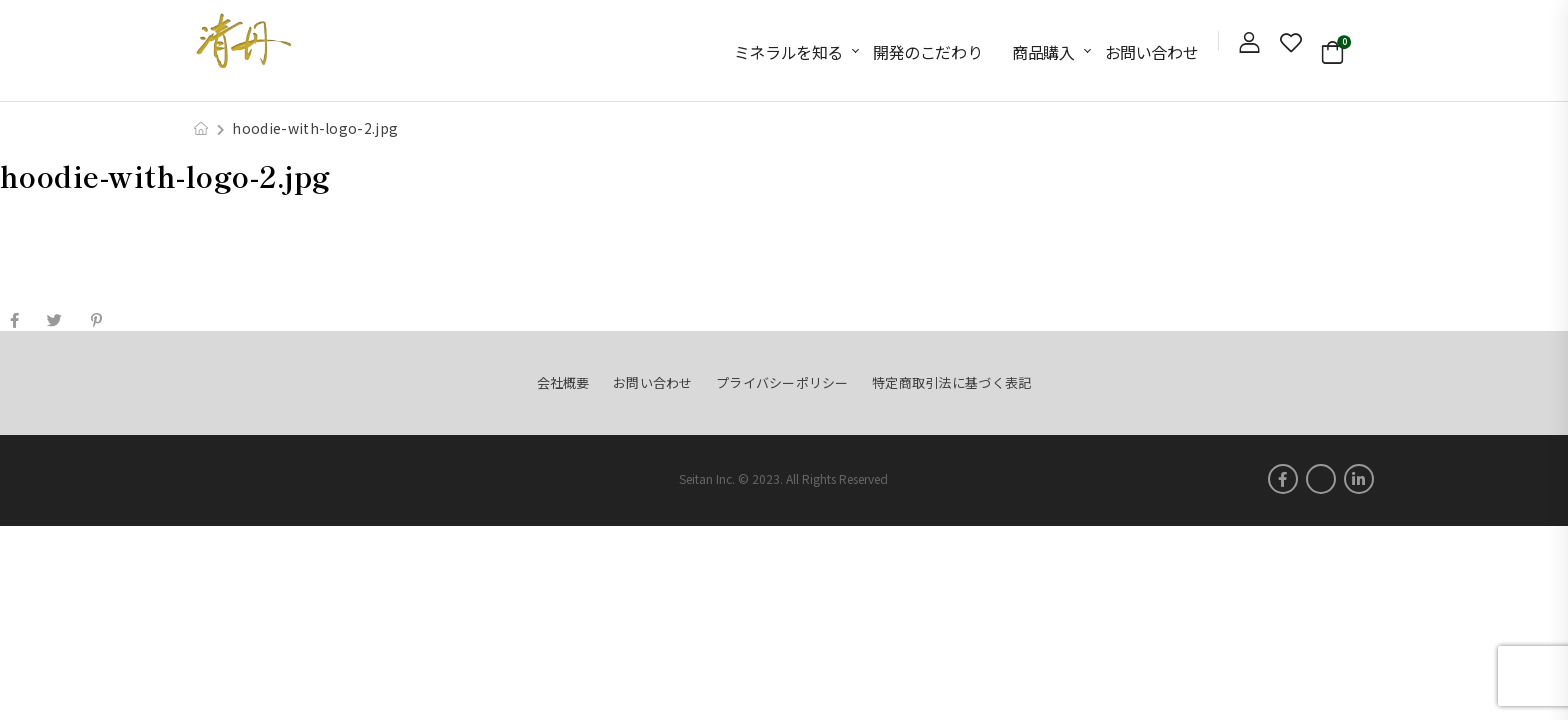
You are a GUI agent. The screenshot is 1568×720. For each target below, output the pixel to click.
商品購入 (1043, 52)
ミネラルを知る (788, 52)
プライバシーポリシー (782, 382)
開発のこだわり (927, 52)
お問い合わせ (1152, 52)
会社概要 (563, 382)
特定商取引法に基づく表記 (951, 382)
